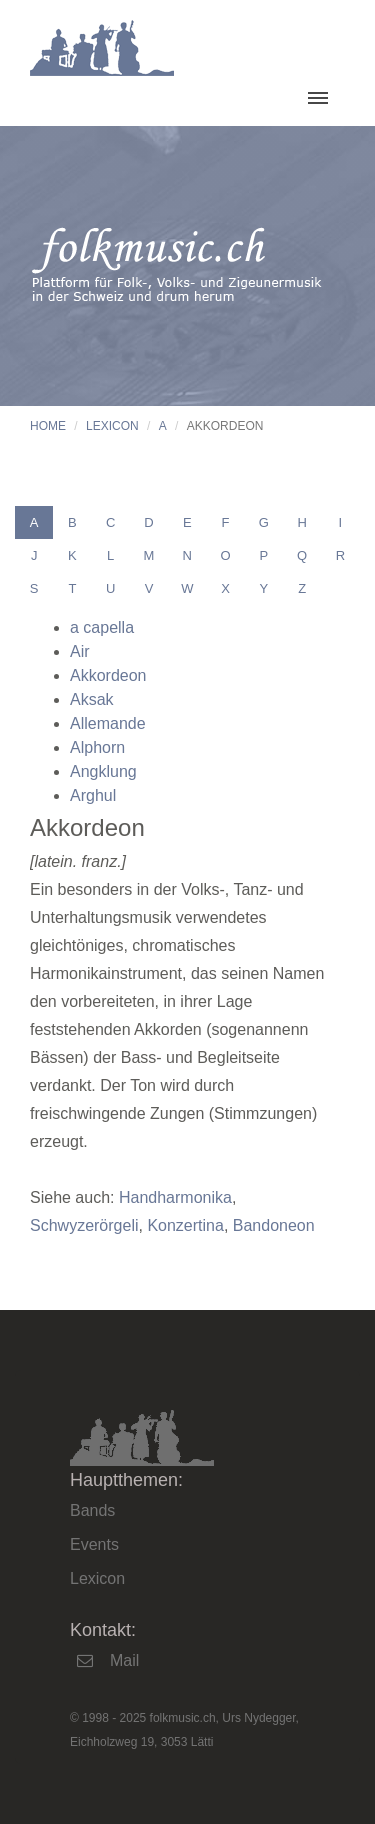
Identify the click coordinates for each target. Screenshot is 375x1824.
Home (48, 426)
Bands (92, 1510)
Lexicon (112, 426)
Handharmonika (175, 1197)
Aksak (92, 699)
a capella (102, 627)
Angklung (103, 771)
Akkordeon (108, 675)
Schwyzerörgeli (84, 1225)
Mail (124, 1660)
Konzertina (185, 1225)
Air (80, 651)
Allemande (108, 723)
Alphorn (97, 747)
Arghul (93, 795)
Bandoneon (274, 1225)
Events (94, 1544)
